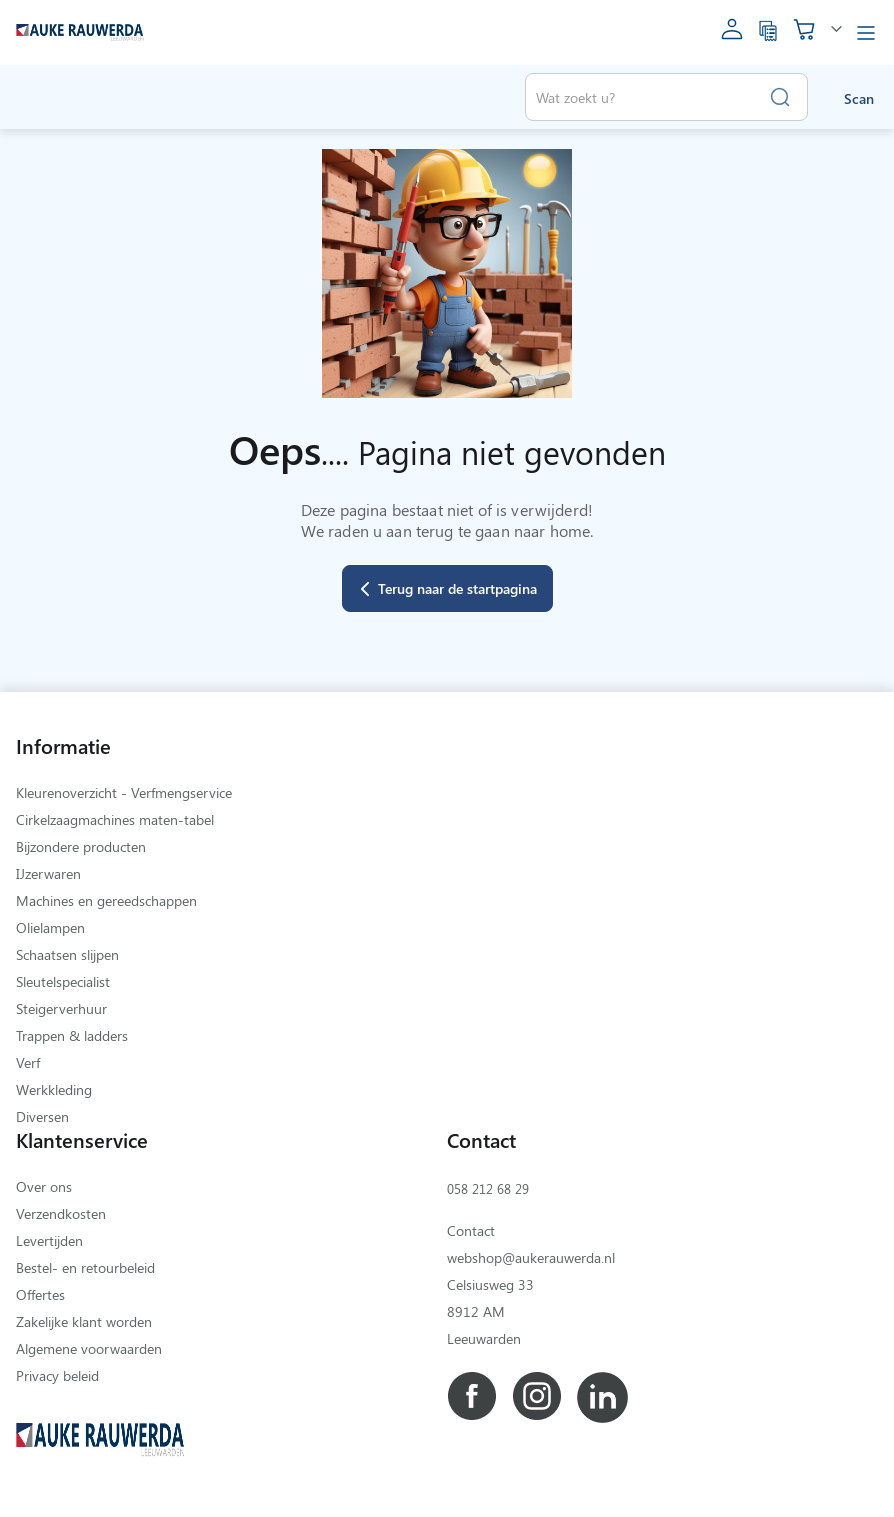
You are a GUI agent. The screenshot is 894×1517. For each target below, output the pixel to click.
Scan (859, 99)
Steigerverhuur (61, 1008)
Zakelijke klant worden (84, 1321)
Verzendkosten (61, 1213)
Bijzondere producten (81, 846)
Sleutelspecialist (63, 981)
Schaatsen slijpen (67, 954)
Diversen (42, 1116)
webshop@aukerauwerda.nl (531, 1257)
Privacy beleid (57, 1375)
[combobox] (666, 97)
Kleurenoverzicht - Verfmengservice (124, 792)
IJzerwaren (48, 873)
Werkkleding (54, 1089)
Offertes (40, 1294)
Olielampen (50, 927)
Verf (28, 1062)
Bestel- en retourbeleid (85, 1267)
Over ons (44, 1186)
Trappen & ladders (72, 1035)
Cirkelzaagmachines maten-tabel (115, 819)
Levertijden (49, 1240)
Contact (471, 1230)
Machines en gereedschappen (106, 900)
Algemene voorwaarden (89, 1348)
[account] (732, 35)
